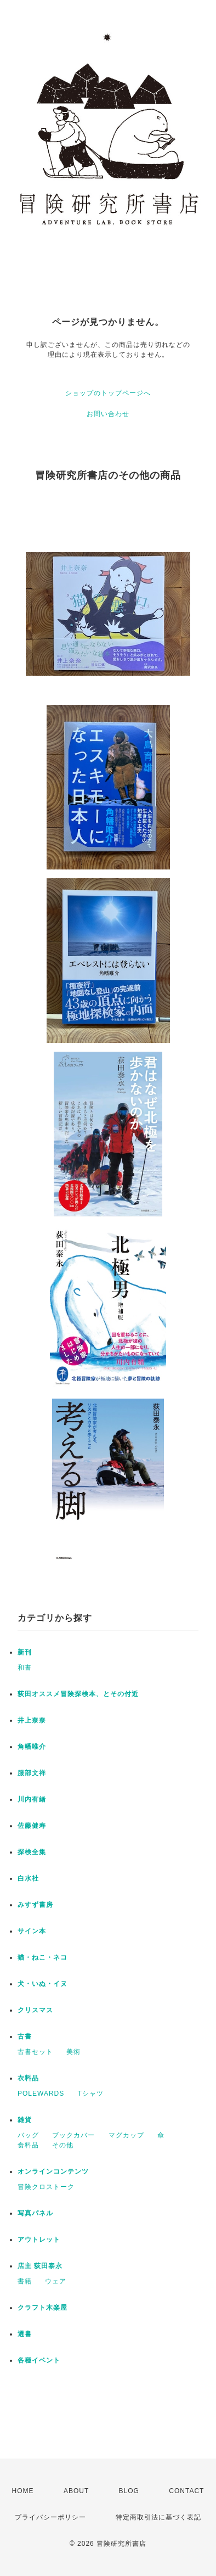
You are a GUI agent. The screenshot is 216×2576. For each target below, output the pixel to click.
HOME (23, 2491)
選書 (25, 2334)
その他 (62, 2145)
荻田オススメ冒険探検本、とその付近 (78, 1694)
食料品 (28, 2145)
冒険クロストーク (46, 2187)
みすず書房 (35, 1905)
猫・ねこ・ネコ (42, 1957)
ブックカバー (73, 2135)
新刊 (25, 1652)
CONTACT (186, 2491)
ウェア (55, 2281)
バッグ (28, 2135)
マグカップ (126, 2135)
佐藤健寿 (32, 1825)
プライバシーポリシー (50, 2517)
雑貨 (25, 2120)
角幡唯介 (32, 1746)
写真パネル (35, 2213)
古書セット (35, 2052)
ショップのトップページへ (108, 393)
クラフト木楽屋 (42, 2307)
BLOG (129, 2491)
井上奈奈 (32, 1720)
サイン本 (32, 1931)
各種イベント (39, 2360)
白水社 (28, 1878)
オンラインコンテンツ (53, 2171)
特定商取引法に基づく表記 (158, 2517)
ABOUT (76, 2491)
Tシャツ (91, 2093)
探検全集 (32, 1852)
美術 (73, 2052)
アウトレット (39, 2239)
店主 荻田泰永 (40, 2266)
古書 (25, 2036)
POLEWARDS (41, 2093)
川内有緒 (32, 1799)
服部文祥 (32, 1773)
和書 (25, 1667)
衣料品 (28, 2078)
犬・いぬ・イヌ (42, 1984)
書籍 (25, 2281)
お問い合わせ (108, 414)
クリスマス (35, 2010)
